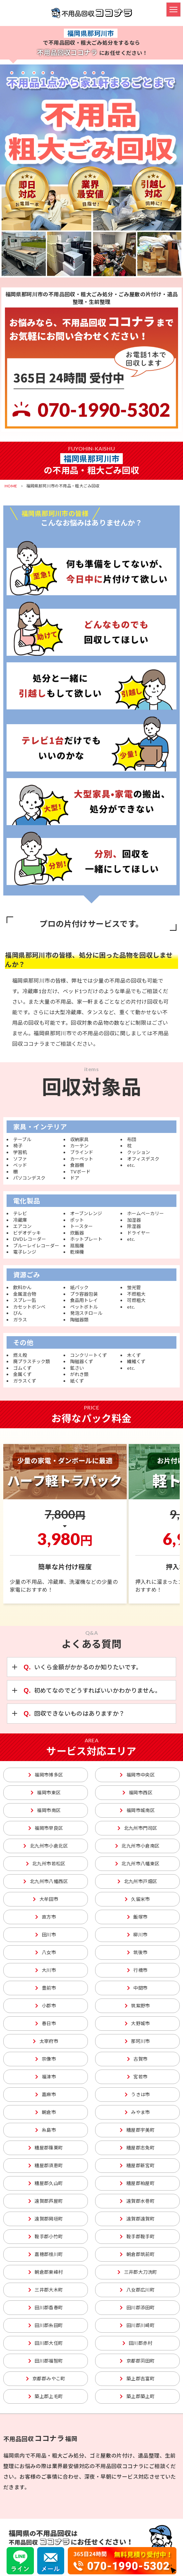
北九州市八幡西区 (45, 1881)
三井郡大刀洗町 (137, 2272)
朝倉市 (45, 2112)
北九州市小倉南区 (137, 1846)
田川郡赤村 (137, 2343)
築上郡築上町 (137, 2396)
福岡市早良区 (45, 1828)
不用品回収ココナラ (91, 13)
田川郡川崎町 (137, 2325)
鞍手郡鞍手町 (137, 2236)
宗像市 (45, 2059)
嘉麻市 (45, 2094)
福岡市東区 (46, 1792)
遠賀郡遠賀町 (137, 2218)
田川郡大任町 (45, 2343)
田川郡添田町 (137, 2307)
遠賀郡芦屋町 (45, 2201)
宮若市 (137, 2076)
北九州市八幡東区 (137, 1863)
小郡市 (45, 2005)
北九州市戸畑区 (137, 1881)
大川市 (45, 1970)
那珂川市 (137, 2041)
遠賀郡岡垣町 (45, 2218)
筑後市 (137, 1952)
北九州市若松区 (45, 1863)
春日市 (45, 2023)
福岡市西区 (137, 1792)
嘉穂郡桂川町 (45, 2254)
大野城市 (137, 2023)
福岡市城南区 (137, 1810)
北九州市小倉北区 (45, 1846)
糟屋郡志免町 (137, 2147)
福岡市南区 (46, 1810)
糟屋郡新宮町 (137, 2165)
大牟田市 (45, 1899)
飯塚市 (137, 1917)
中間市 (137, 1988)
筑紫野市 (137, 2005)
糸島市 (45, 2130)
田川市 (45, 1934)
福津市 (45, 2076)
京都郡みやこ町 (45, 2378)
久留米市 (137, 1899)
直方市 (45, 1917)
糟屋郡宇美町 (137, 2130)
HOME (11, 485)
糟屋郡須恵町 (45, 2165)
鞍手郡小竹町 (45, 2236)
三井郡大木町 (45, 2290)
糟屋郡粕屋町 (137, 2183)
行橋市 (137, 1970)
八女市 (45, 1952)
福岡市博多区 (45, 1775)
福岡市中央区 (137, 1775)
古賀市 (137, 2059)
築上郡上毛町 (45, 2396)
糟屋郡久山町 (45, 2183)
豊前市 (45, 1988)
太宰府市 (45, 2041)
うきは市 (137, 2094)
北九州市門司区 (137, 1828)
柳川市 (137, 1934)
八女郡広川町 (137, 2290)
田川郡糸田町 (45, 2325)
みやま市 (137, 2112)
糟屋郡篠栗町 (45, 2147)
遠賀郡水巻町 (137, 2201)
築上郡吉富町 (137, 2378)
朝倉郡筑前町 (137, 2254)
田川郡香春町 (45, 2307)
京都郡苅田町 (137, 2361)
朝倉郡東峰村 (45, 2272)
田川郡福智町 (45, 2361)
